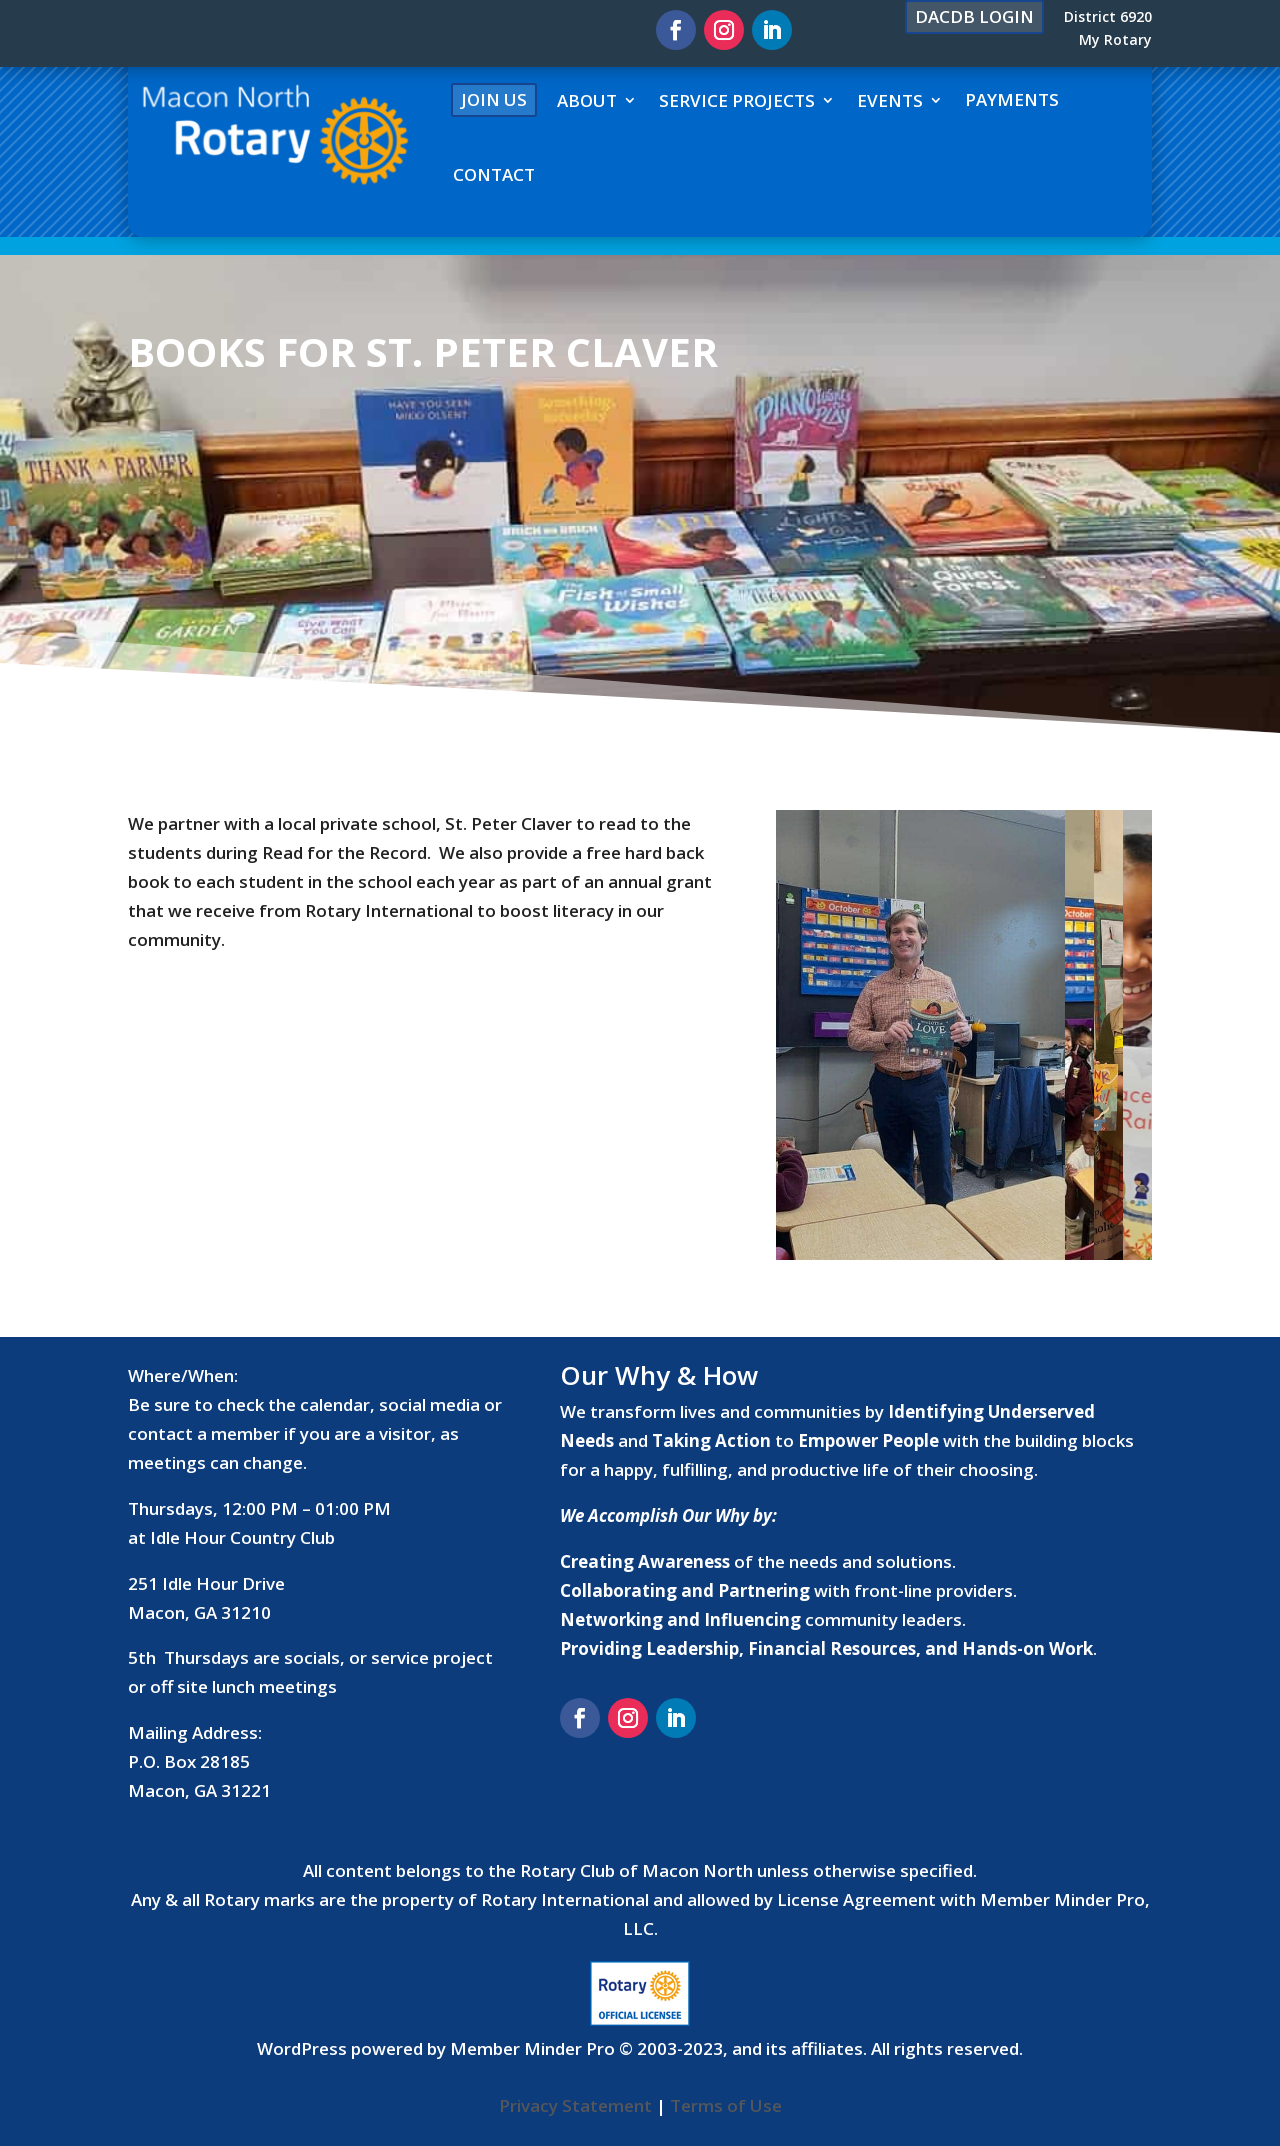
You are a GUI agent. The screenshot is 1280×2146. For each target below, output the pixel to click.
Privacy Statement (575, 2105)
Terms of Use (726, 2105)
